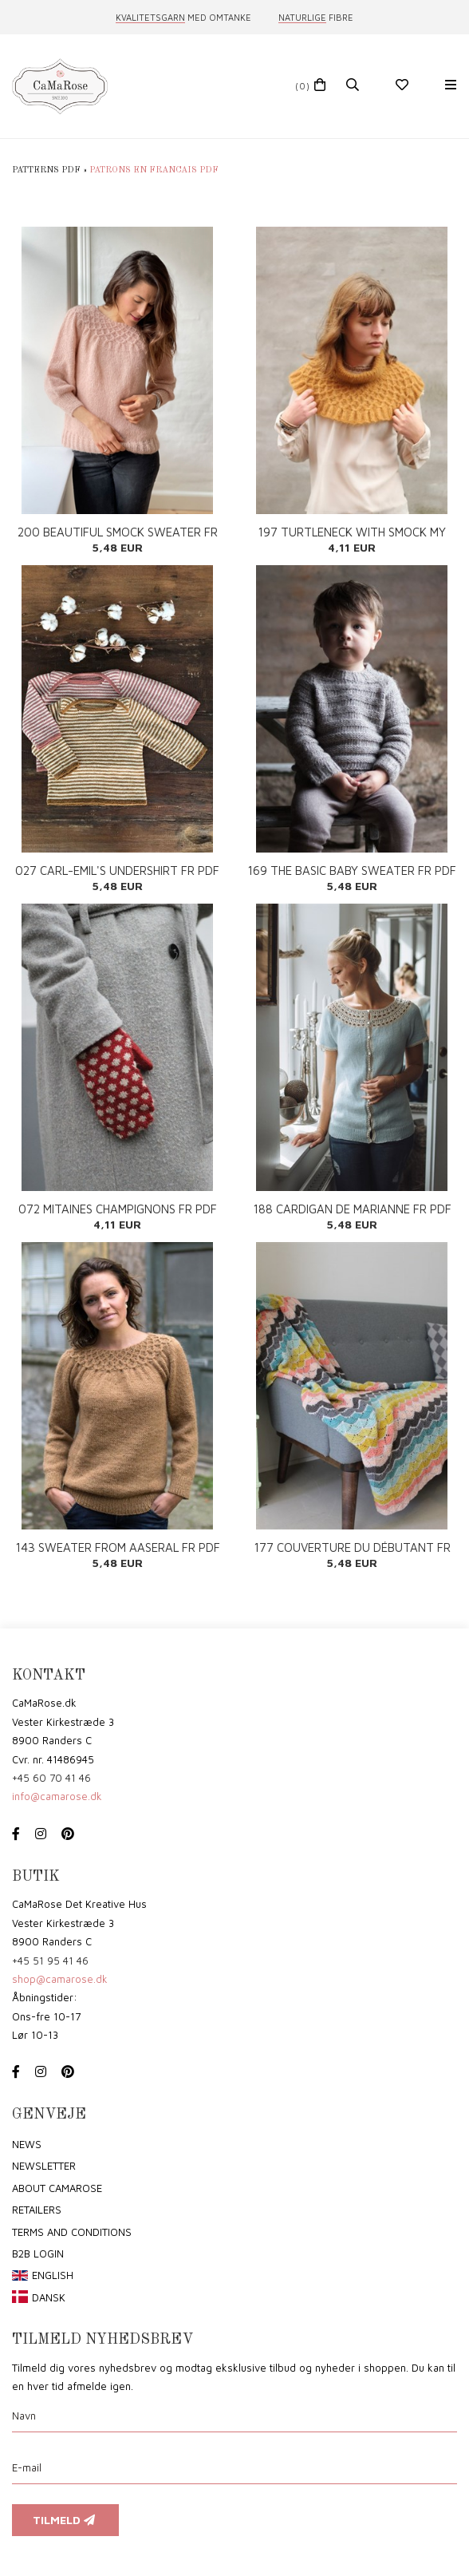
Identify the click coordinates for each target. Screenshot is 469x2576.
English (52, 2275)
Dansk (48, 2297)
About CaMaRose (57, 2188)
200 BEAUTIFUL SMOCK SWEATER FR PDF (118, 532)
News (26, 2144)
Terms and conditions (72, 2232)
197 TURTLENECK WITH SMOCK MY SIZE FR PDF (352, 532)
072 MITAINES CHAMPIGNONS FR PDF (117, 1209)
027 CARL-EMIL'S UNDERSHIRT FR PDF (117, 870)
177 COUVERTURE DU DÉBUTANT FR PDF (352, 1547)
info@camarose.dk (57, 1796)
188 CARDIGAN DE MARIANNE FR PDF (352, 1209)
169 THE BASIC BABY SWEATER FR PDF (351, 870)
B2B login (38, 2253)
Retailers (36, 2209)
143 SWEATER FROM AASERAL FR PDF (117, 1547)
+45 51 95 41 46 (50, 1960)
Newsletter (44, 2165)
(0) (302, 86)
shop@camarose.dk (60, 1979)
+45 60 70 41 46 (51, 1777)
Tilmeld (65, 2520)
